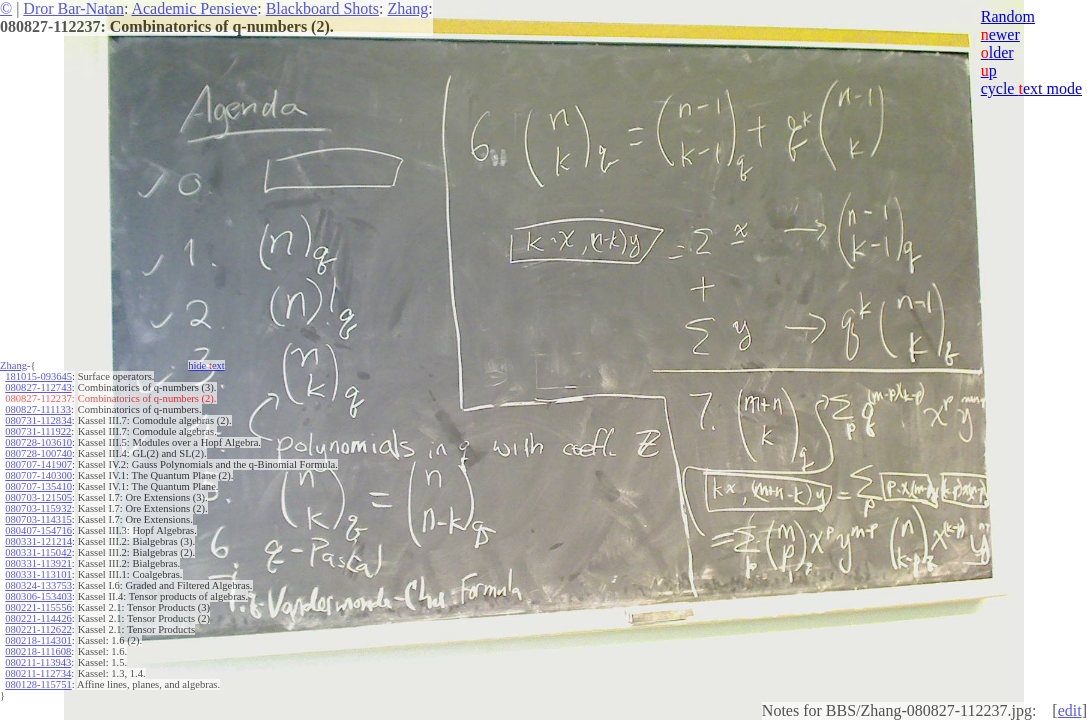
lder (997, 52)
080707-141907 (38, 464)
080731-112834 (38, 420)
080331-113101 (38, 574)
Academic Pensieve (194, 8)
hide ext (206, 365)
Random (1008, 16)
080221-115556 (38, 607)
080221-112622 (38, 629)
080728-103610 (38, 442)
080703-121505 (38, 497)
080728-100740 (38, 453)
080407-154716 (38, 530)
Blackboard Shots (322, 8)
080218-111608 (38, 651)
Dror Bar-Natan (73, 8)
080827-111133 (38, 409)
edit (1070, 710)
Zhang (407, 8)
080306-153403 (38, 596)
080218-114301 (38, 640)
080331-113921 (38, 563)
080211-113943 (38, 662)
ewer (1000, 34)
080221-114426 (38, 618)
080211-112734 (38, 673)
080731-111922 (38, 431)
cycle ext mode (1031, 88)
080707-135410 (38, 486)
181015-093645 (38, 376)
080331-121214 (38, 541)
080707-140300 (38, 475)
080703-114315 (38, 519)
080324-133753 (38, 585)
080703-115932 (38, 508)
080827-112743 (38, 387)
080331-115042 (38, 552)
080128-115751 (38, 684)
